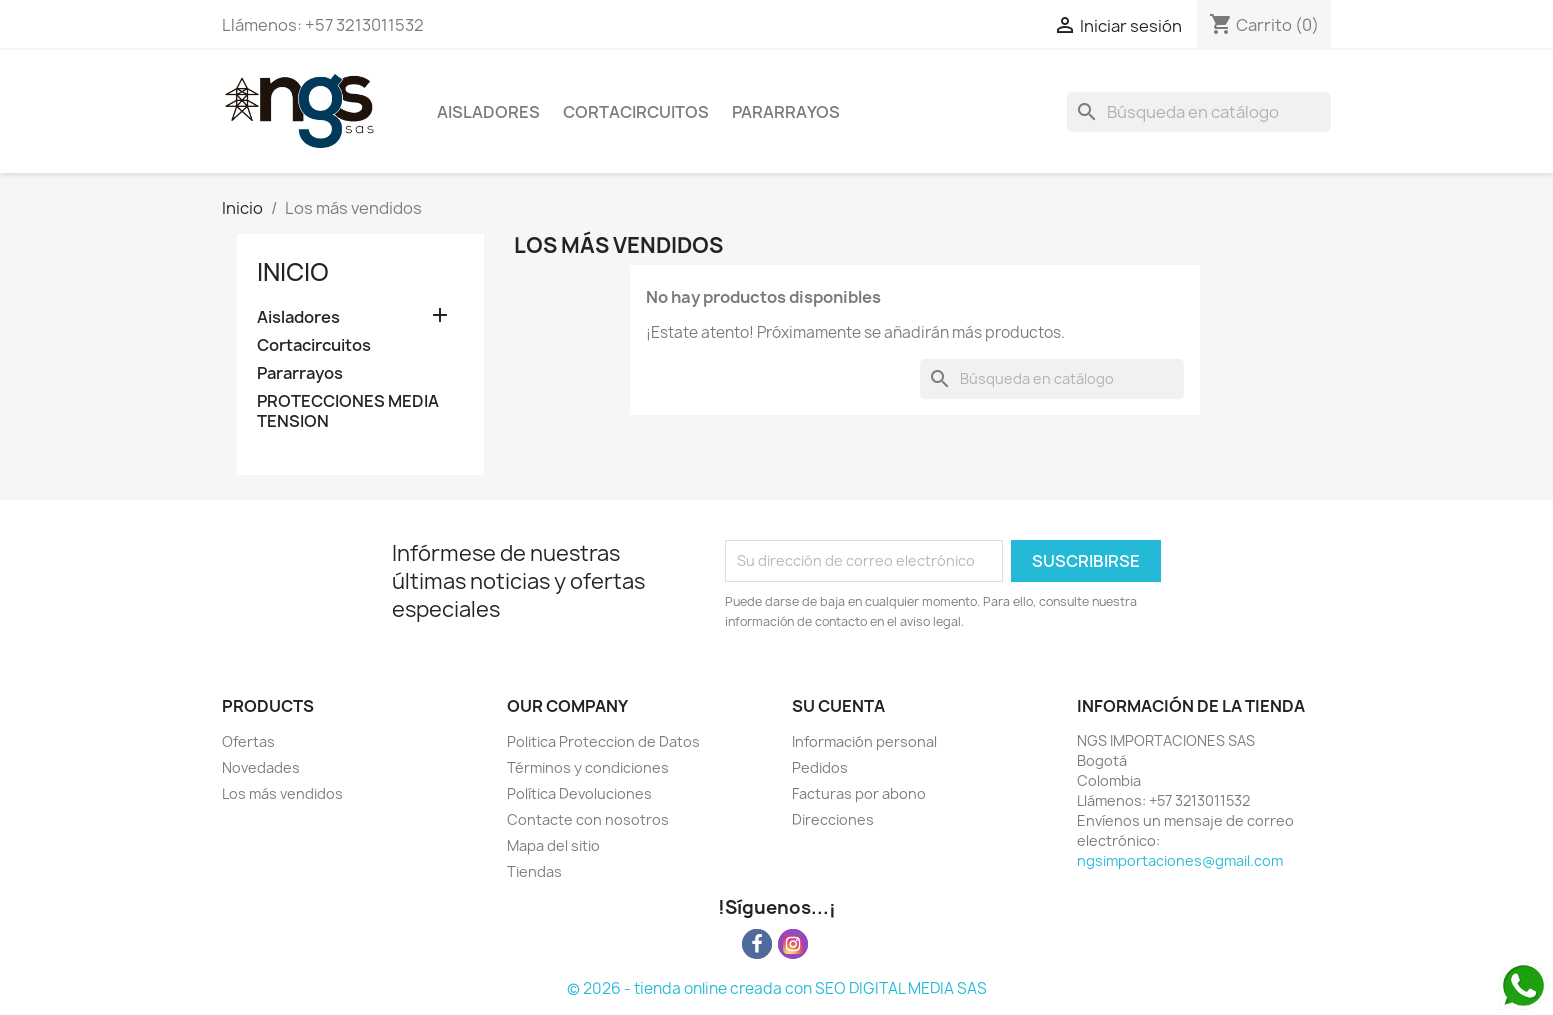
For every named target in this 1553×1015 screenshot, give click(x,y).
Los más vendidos (282, 793)
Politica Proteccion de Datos (603, 741)
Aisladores (488, 112)
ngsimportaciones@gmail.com (1180, 860)
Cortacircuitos (636, 112)
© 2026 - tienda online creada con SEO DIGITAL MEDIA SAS (777, 988)
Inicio (293, 272)
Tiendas (534, 871)
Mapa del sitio (553, 845)
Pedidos (820, 767)
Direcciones (833, 819)
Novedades (261, 767)
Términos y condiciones (588, 767)
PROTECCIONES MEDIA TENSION (348, 411)
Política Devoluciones (579, 793)
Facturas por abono (859, 793)
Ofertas (248, 741)
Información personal (864, 741)
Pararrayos (786, 112)
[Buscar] (1199, 112)
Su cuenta (838, 706)
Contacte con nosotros (588, 819)
